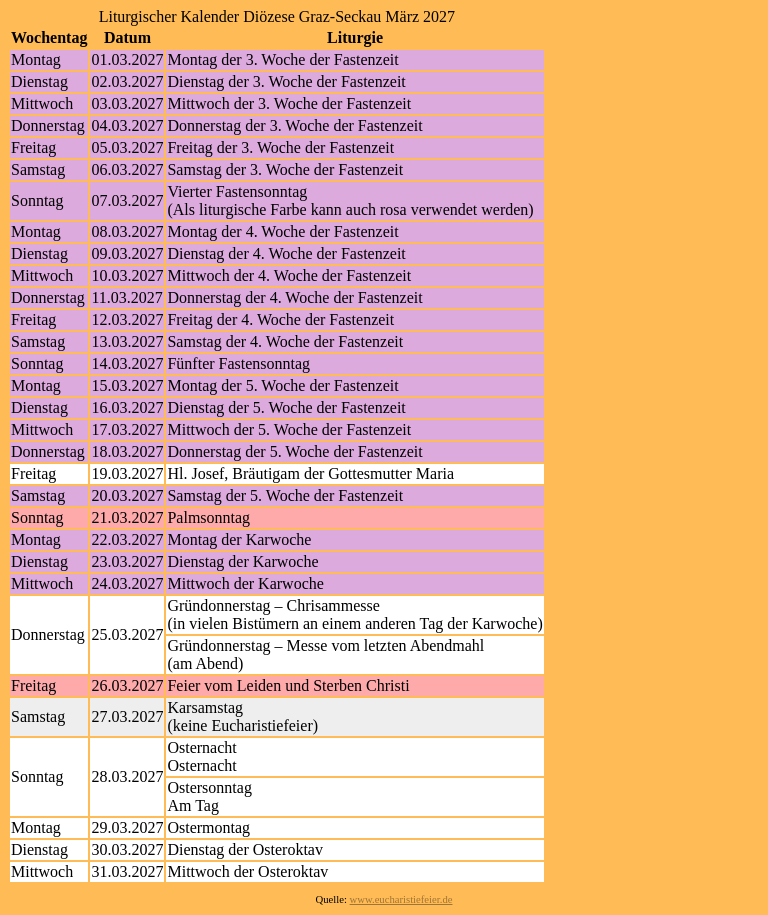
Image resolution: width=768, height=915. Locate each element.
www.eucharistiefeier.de (401, 899)
